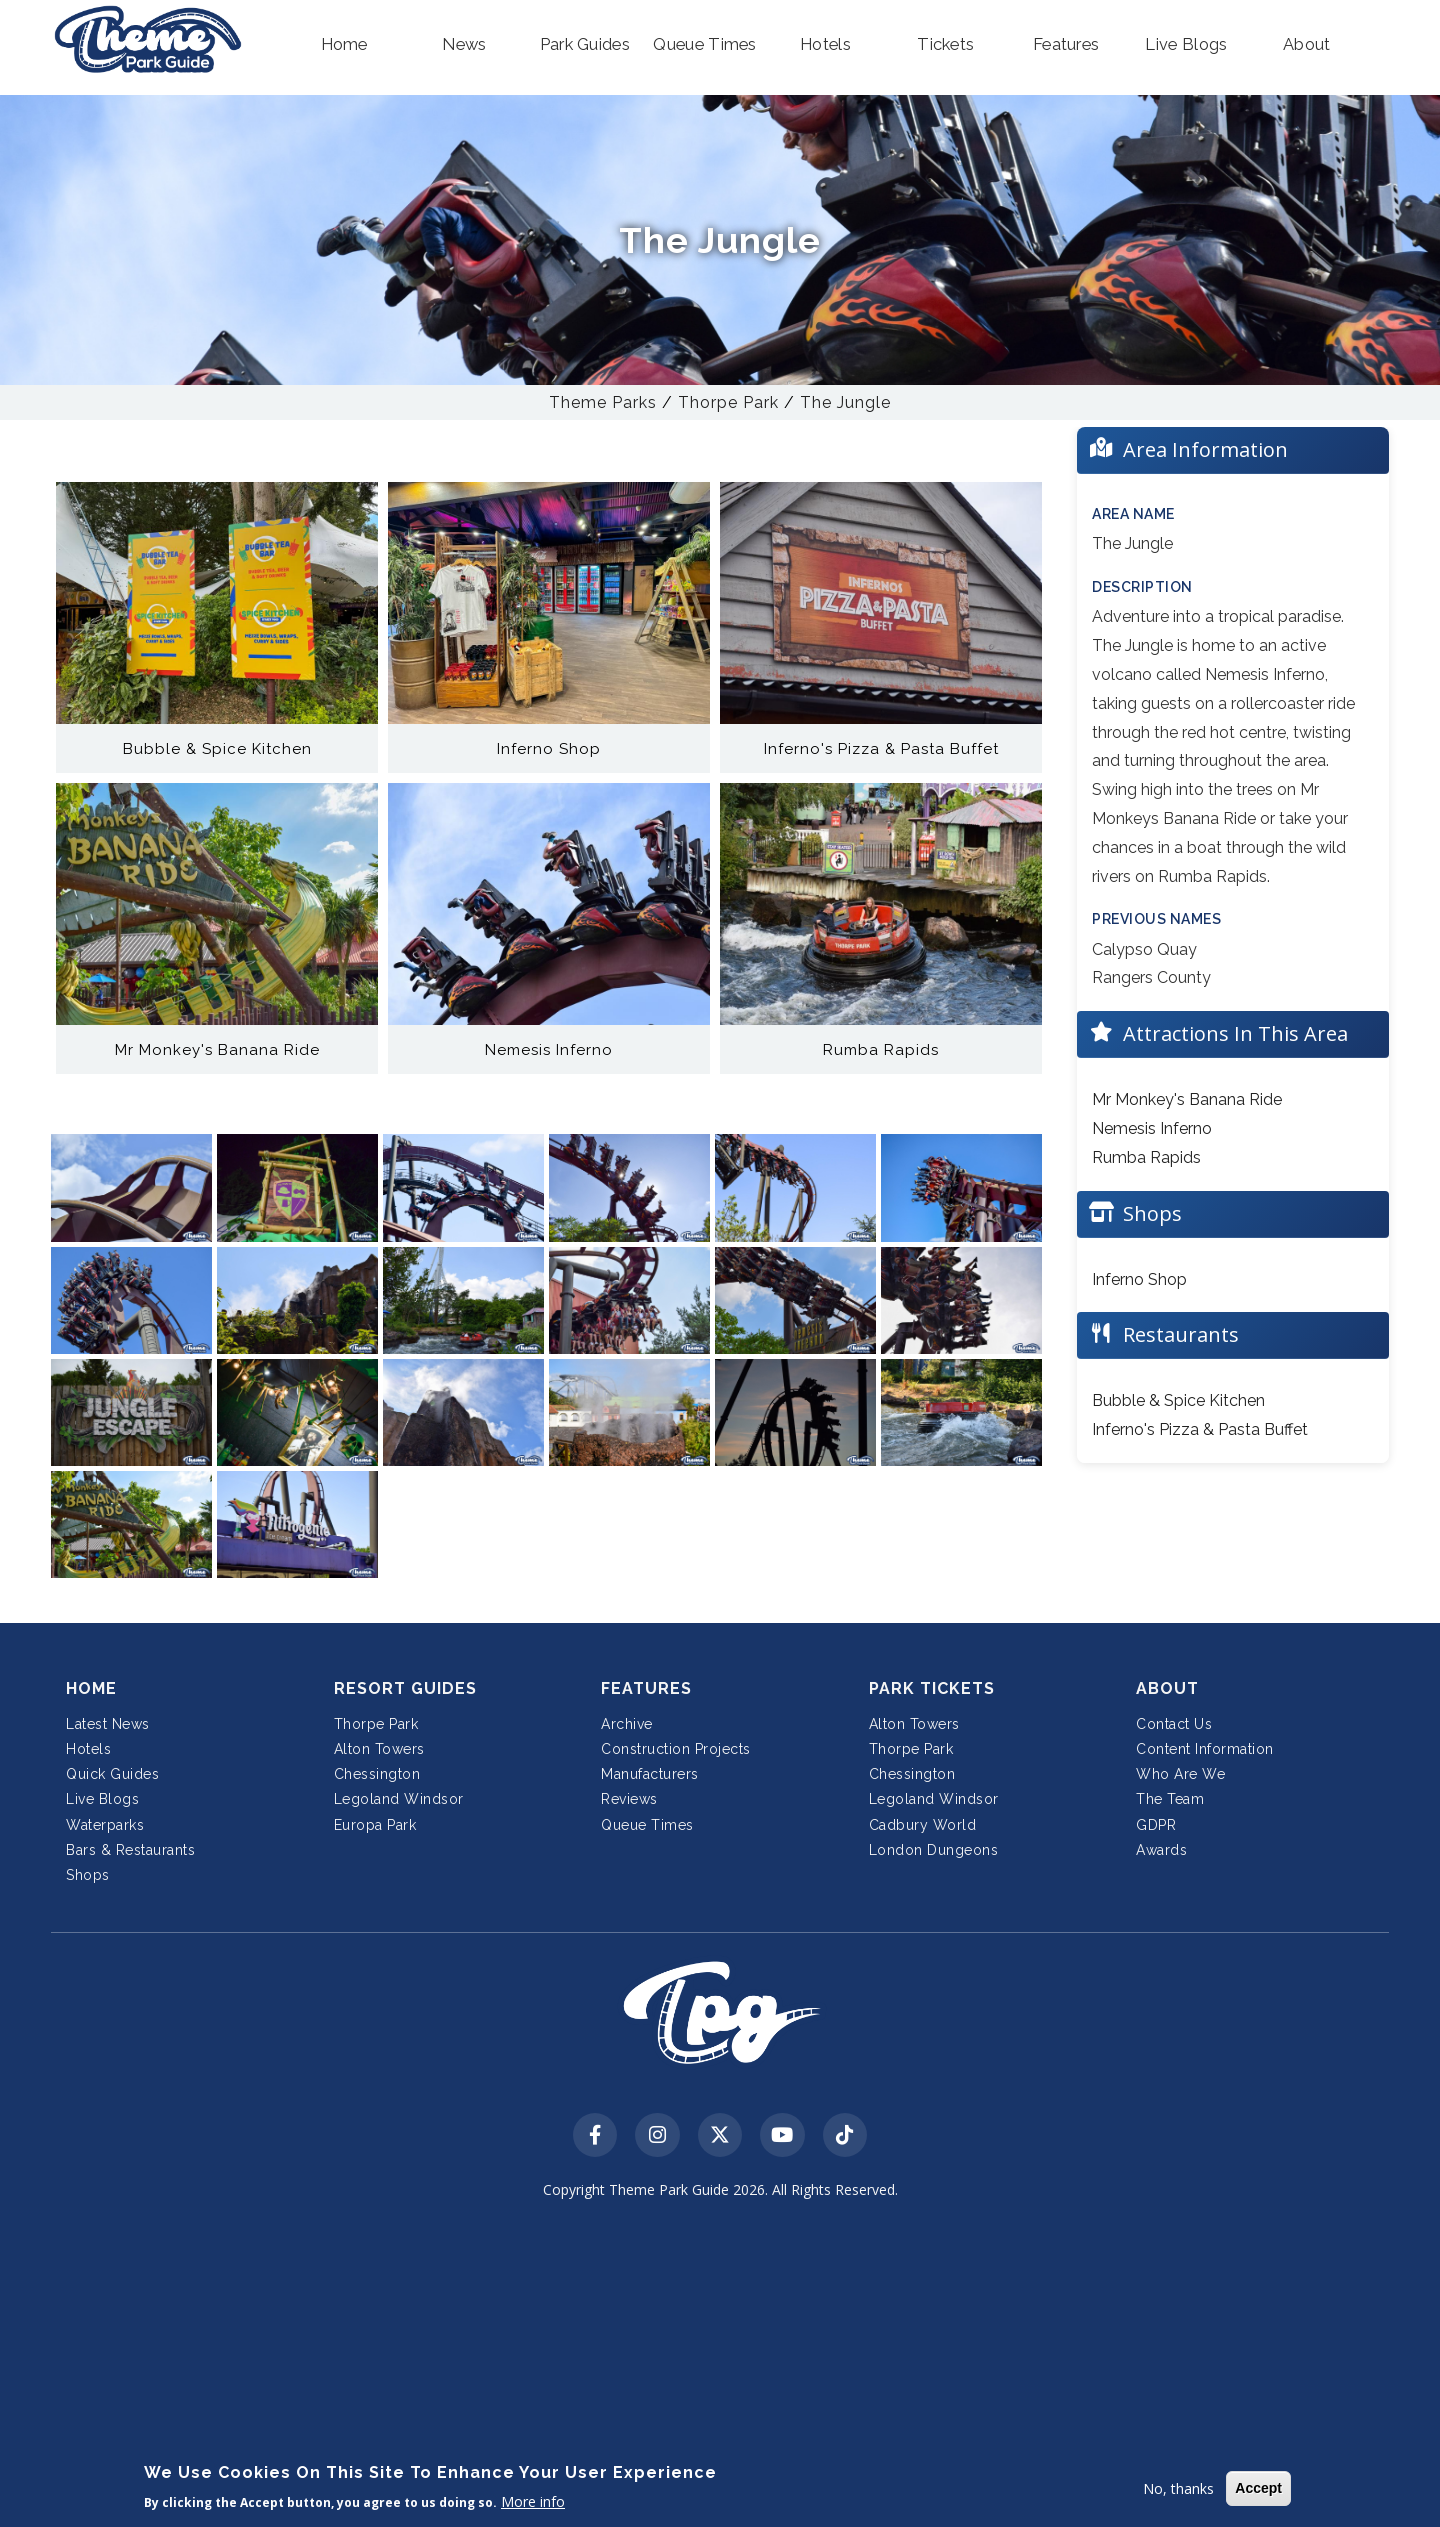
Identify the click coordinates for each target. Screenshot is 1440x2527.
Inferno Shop (1139, 1279)
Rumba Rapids (1146, 1157)
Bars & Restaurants (130, 1850)
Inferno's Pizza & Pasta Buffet (1200, 1429)
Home (91, 1688)
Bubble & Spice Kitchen (1178, 1400)
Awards (1161, 1850)
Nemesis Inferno (1152, 1128)
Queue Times (647, 1825)
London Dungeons (934, 1850)
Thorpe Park (728, 402)
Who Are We (1180, 1774)
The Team (1170, 1799)
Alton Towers (379, 1749)
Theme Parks (603, 402)
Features (646, 1688)
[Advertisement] (720, 2368)
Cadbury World (923, 1825)
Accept (1258, 2488)
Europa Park (375, 1825)
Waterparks (105, 1825)
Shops (88, 1875)
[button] (344, 45)
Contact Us (1174, 1724)
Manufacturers (650, 1774)
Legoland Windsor (399, 1799)
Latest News (108, 1724)
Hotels (88, 1749)
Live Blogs (102, 1799)
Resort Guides (405, 1688)
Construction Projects (676, 1749)
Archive (627, 1724)
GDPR (1156, 1825)
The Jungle (845, 402)
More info (533, 2501)
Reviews (629, 1799)
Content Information (1205, 1749)
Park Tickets (932, 1688)
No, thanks (1178, 2488)
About (1167, 1688)
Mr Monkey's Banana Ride (1187, 1099)
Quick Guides (112, 1774)
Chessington (377, 1774)
